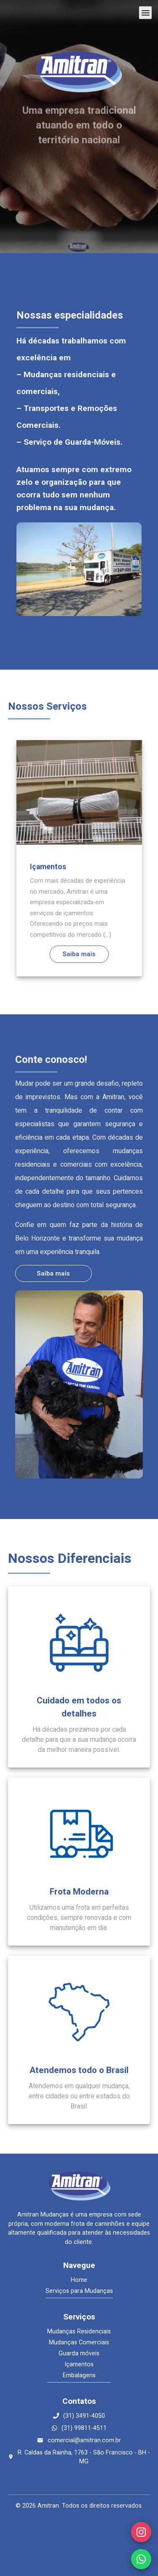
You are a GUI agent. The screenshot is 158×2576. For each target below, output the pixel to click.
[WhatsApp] (141, 2559)
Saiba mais (79, 954)
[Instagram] (141, 2532)
